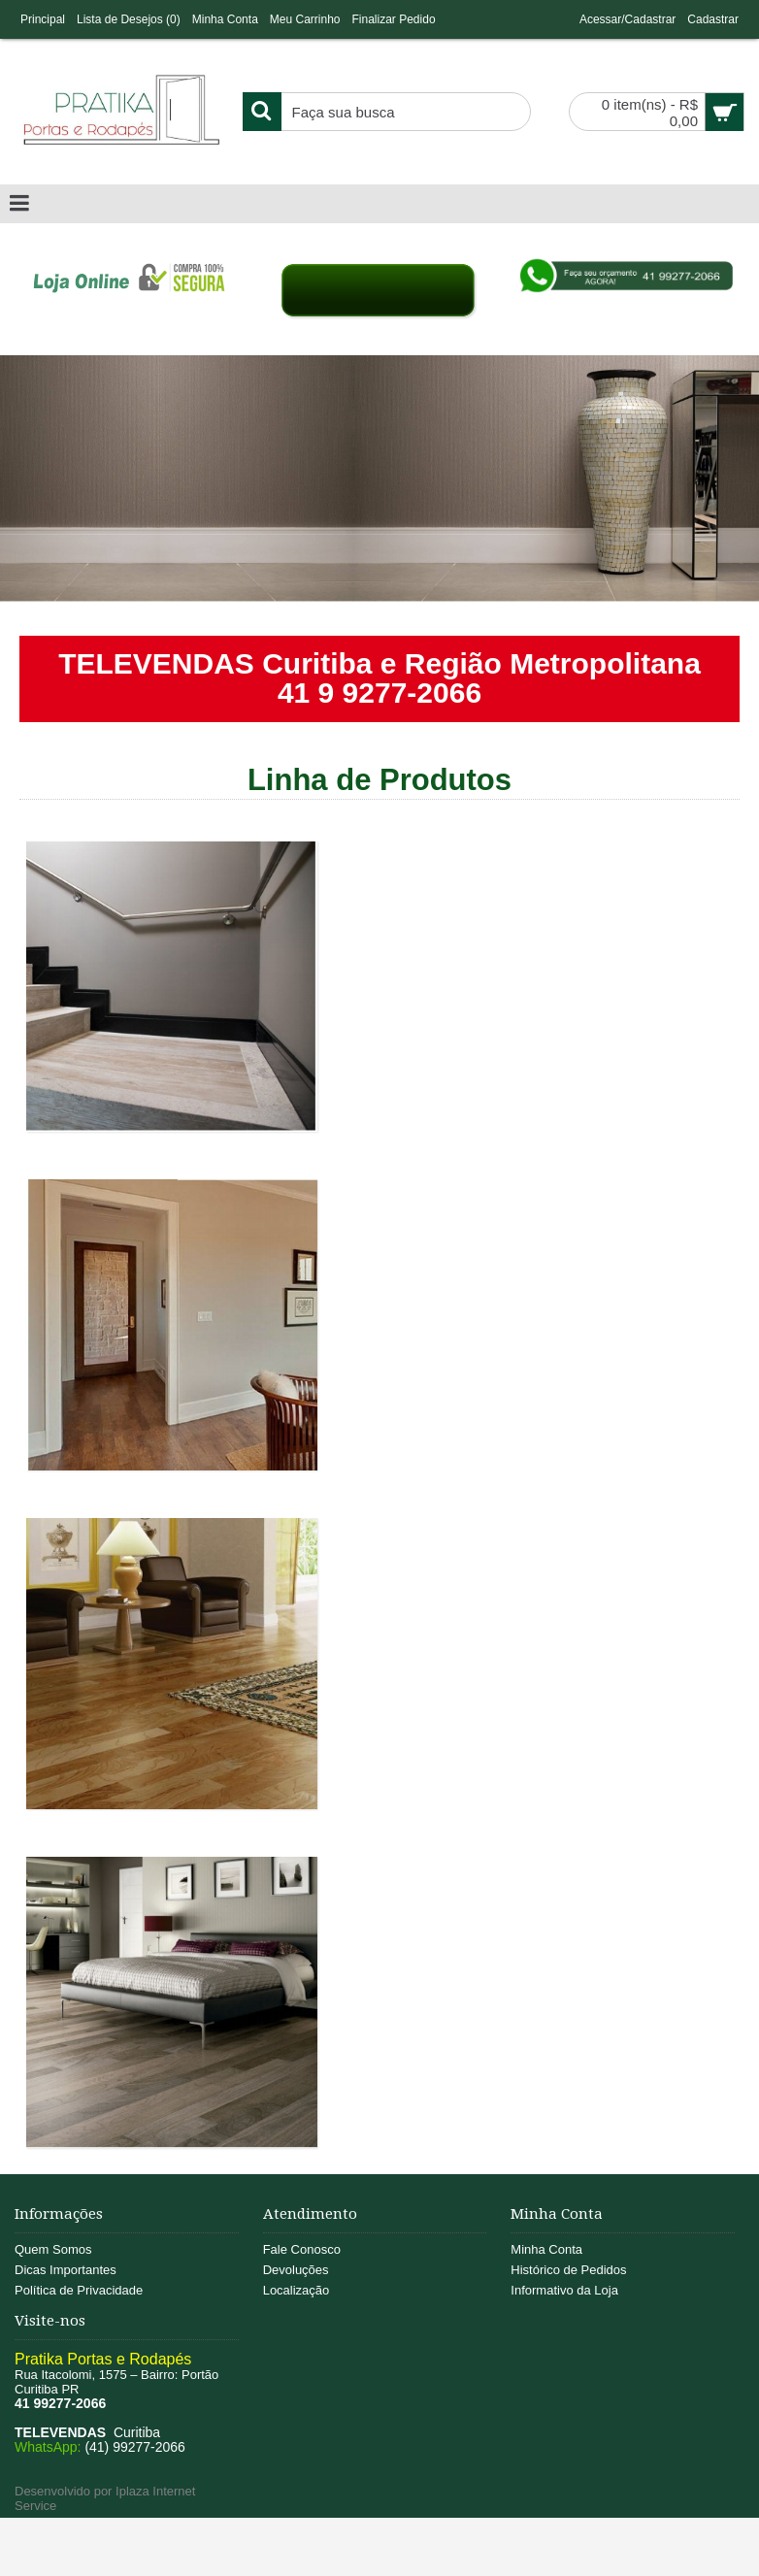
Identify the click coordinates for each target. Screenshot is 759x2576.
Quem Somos (53, 2249)
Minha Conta (546, 2249)
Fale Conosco (302, 2249)
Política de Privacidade (79, 2290)
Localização (296, 2290)
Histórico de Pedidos (568, 2269)
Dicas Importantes (65, 2269)
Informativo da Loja (564, 2290)
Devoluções (296, 2269)
